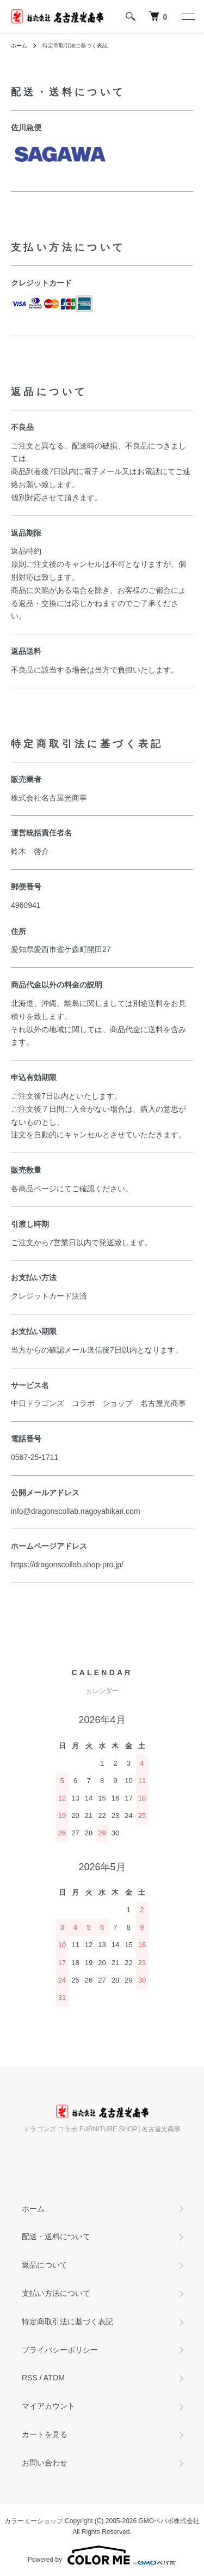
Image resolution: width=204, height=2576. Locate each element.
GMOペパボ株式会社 (169, 2521)
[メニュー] (187, 16)
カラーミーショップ (33, 2521)
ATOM (54, 2377)
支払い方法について (56, 2293)
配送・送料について (56, 2236)
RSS (30, 2377)
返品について (44, 2264)
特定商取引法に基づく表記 (67, 2321)
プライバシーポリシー (60, 2349)
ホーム (19, 46)
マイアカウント (48, 2406)
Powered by (102, 2555)
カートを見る (44, 2434)
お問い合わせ (44, 2462)
